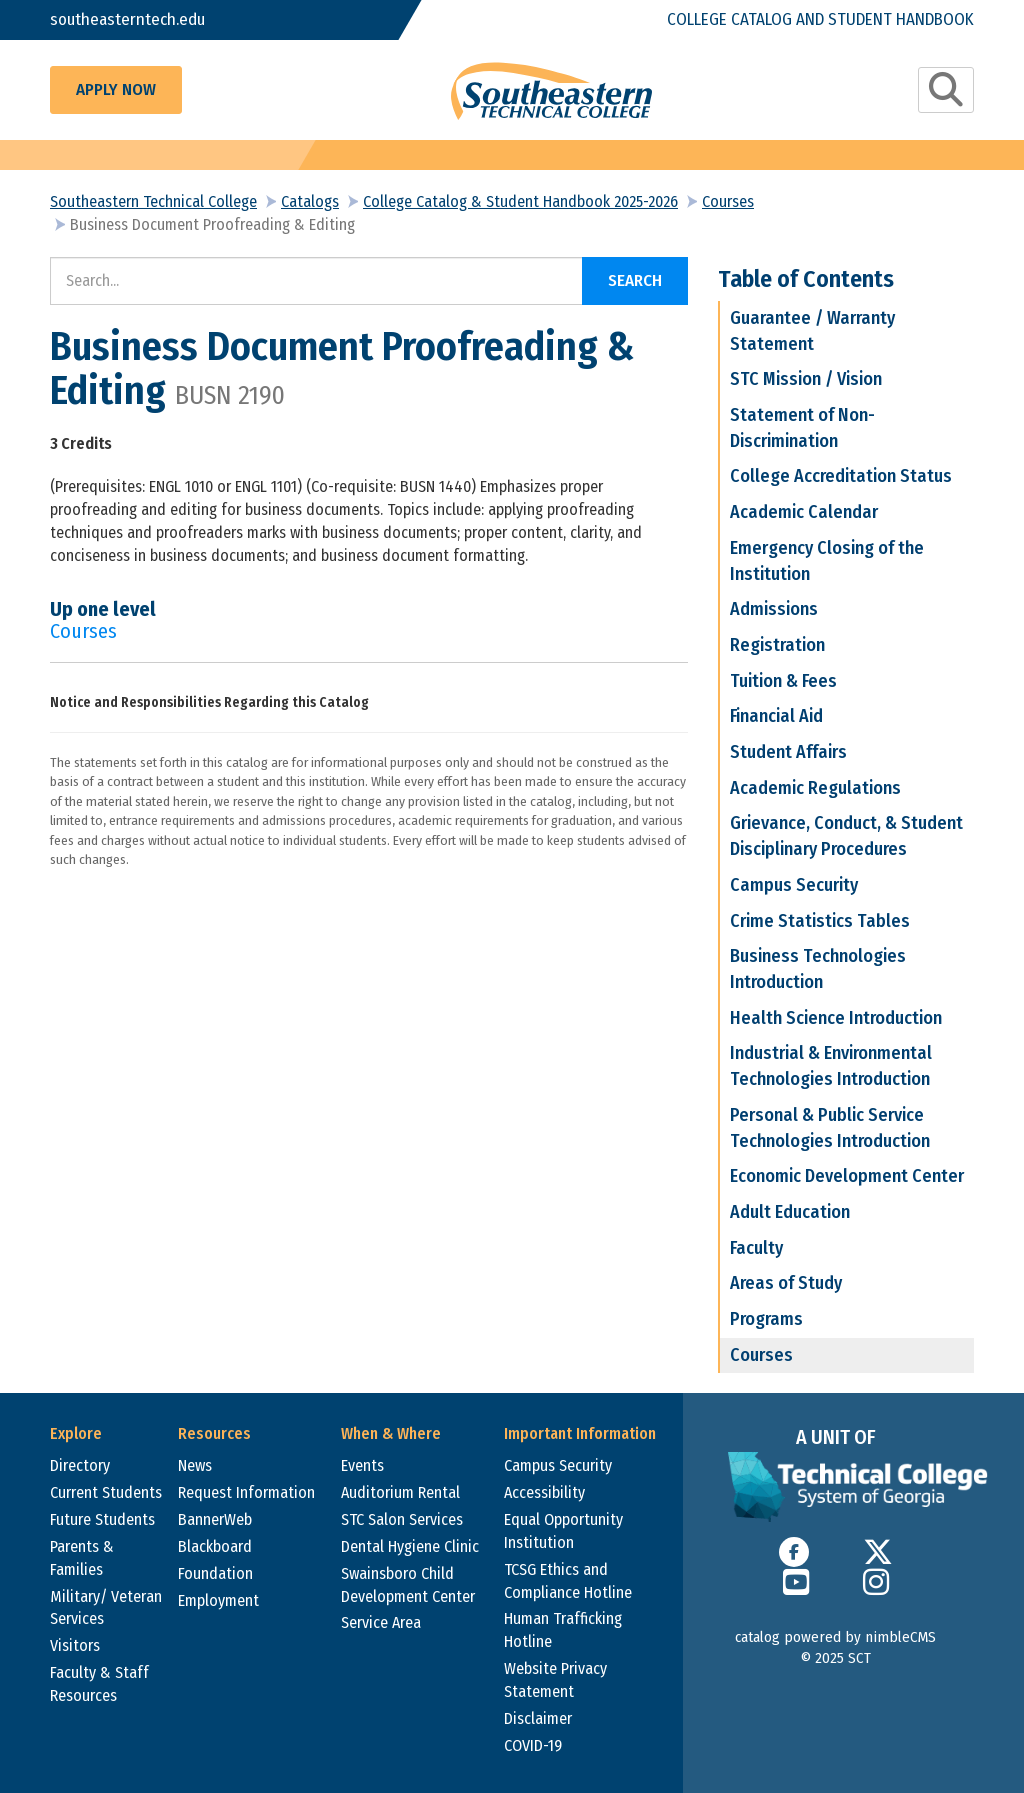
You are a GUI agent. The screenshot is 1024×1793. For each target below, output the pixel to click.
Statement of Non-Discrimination (802, 428)
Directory (80, 1465)
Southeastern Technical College (153, 201)
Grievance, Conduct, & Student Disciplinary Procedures (846, 836)
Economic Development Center (847, 1176)
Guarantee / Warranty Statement (812, 331)
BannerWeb (215, 1519)
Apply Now (116, 89)
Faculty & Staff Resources (99, 1684)
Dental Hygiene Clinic (410, 1546)
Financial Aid (776, 716)
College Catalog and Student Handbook (820, 19)
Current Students (106, 1492)
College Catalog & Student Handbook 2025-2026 (520, 201)
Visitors (75, 1645)
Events (362, 1465)
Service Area (381, 1622)
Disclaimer (538, 1718)
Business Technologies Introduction (818, 969)
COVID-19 (533, 1745)
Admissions (774, 609)
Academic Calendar (804, 512)
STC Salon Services (402, 1519)
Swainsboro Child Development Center (408, 1585)
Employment (218, 1600)
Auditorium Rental (400, 1492)
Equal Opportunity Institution (563, 1531)
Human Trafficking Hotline (563, 1630)
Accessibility (544, 1492)
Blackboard (215, 1546)
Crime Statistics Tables (820, 921)
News (195, 1465)
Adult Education (790, 1212)
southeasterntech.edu (127, 19)
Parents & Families (82, 1558)
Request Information (246, 1492)
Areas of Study (786, 1283)
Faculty (756, 1248)
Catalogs (310, 201)
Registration (777, 645)
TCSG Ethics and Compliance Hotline (568, 1581)
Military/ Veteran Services (106, 1608)
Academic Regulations (815, 788)
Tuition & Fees (783, 681)
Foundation (215, 1573)
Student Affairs (788, 752)
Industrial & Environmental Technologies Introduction (831, 1066)
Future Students (102, 1519)
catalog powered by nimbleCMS (835, 1637)
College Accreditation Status (841, 476)
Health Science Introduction (836, 1018)
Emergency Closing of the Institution (827, 561)
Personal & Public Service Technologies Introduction (830, 1128)
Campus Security (794, 885)
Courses (728, 201)
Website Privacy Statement (555, 1680)
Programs (766, 1319)
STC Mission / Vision (806, 379)
